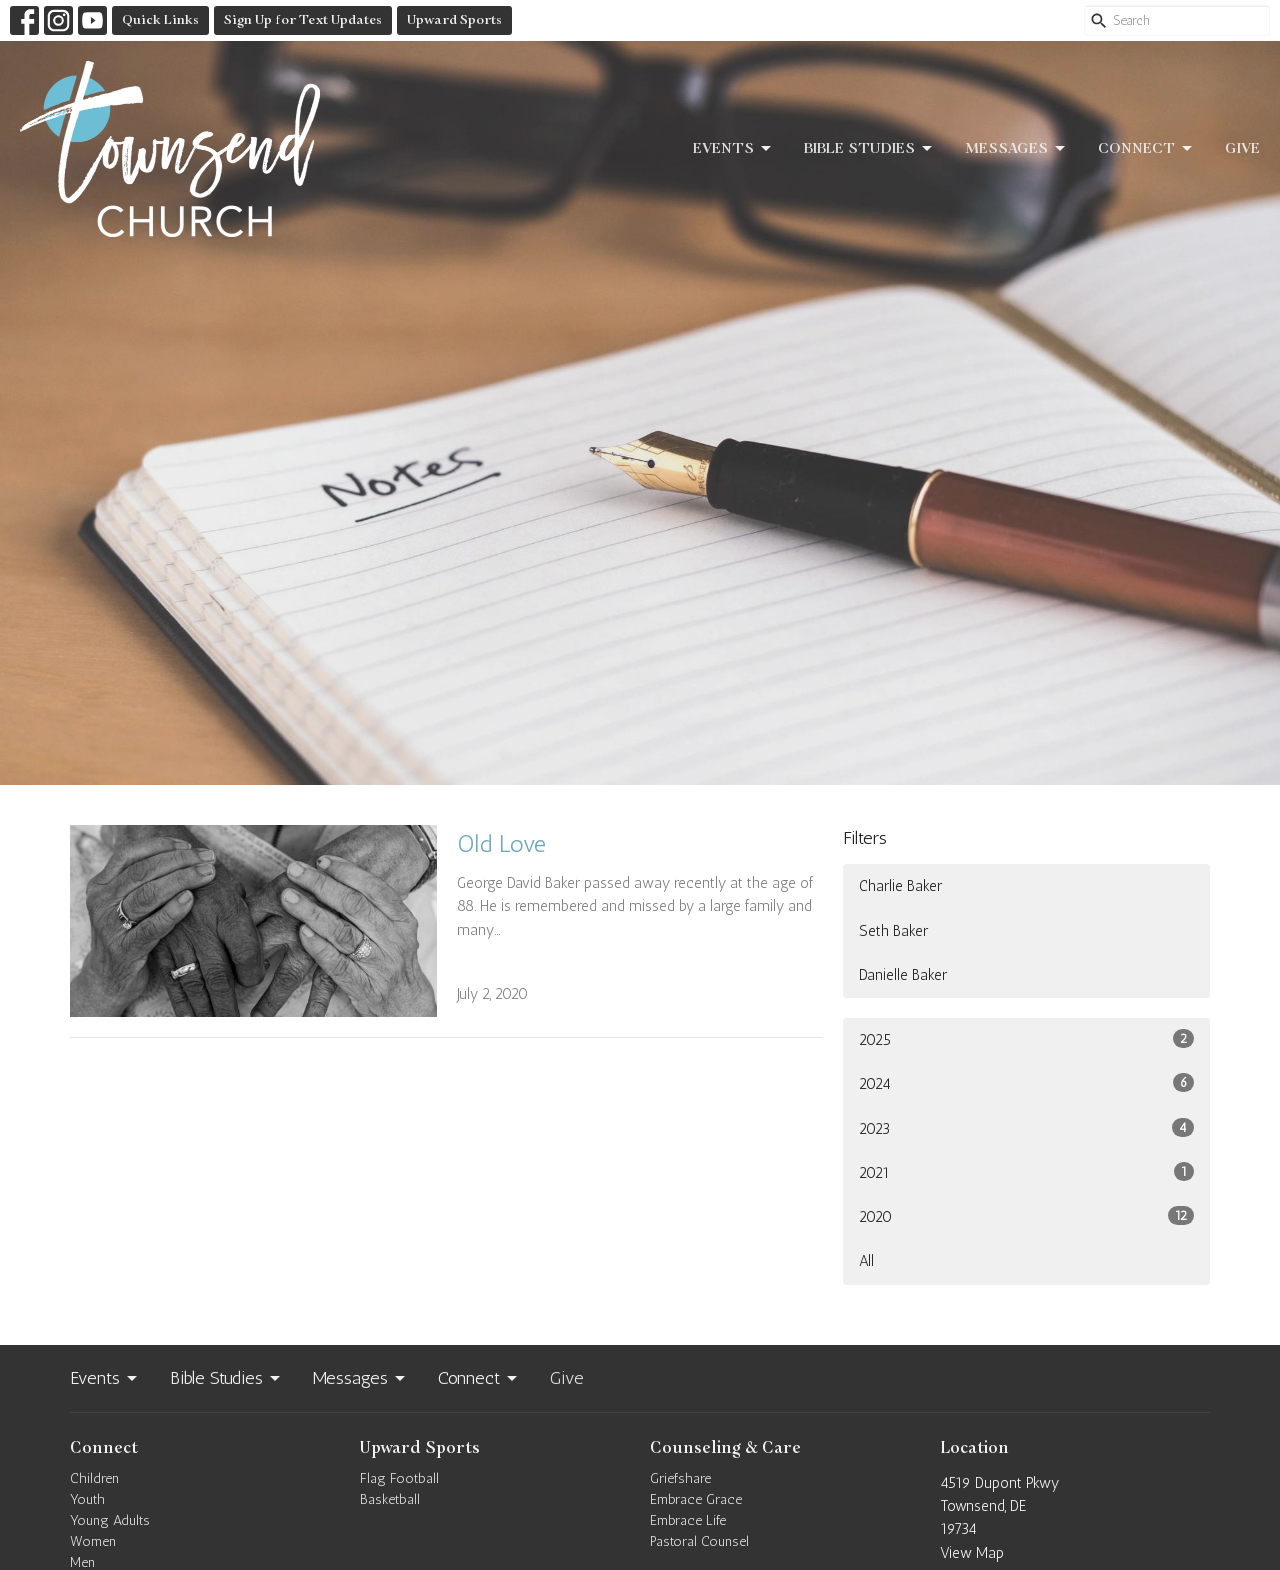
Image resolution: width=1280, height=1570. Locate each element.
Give (1242, 148)
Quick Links (160, 20)
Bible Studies (869, 149)
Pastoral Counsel (699, 1541)
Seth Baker (893, 931)
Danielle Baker (903, 975)
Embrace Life (688, 1520)
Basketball (390, 1499)
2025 (1026, 1039)
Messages (1016, 149)
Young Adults (110, 1520)
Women (93, 1541)
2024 (1026, 1083)
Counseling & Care (725, 1448)
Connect (1146, 149)
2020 (1026, 1216)
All (866, 1261)
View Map (972, 1553)
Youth (87, 1499)
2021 (1026, 1172)
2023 (1026, 1128)
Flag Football (399, 1478)
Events (733, 149)
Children (94, 1478)
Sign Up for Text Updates (303, 20)
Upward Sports (454, 20)
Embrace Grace (696, 1499)
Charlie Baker (900, 886)
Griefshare (680, 1478)
